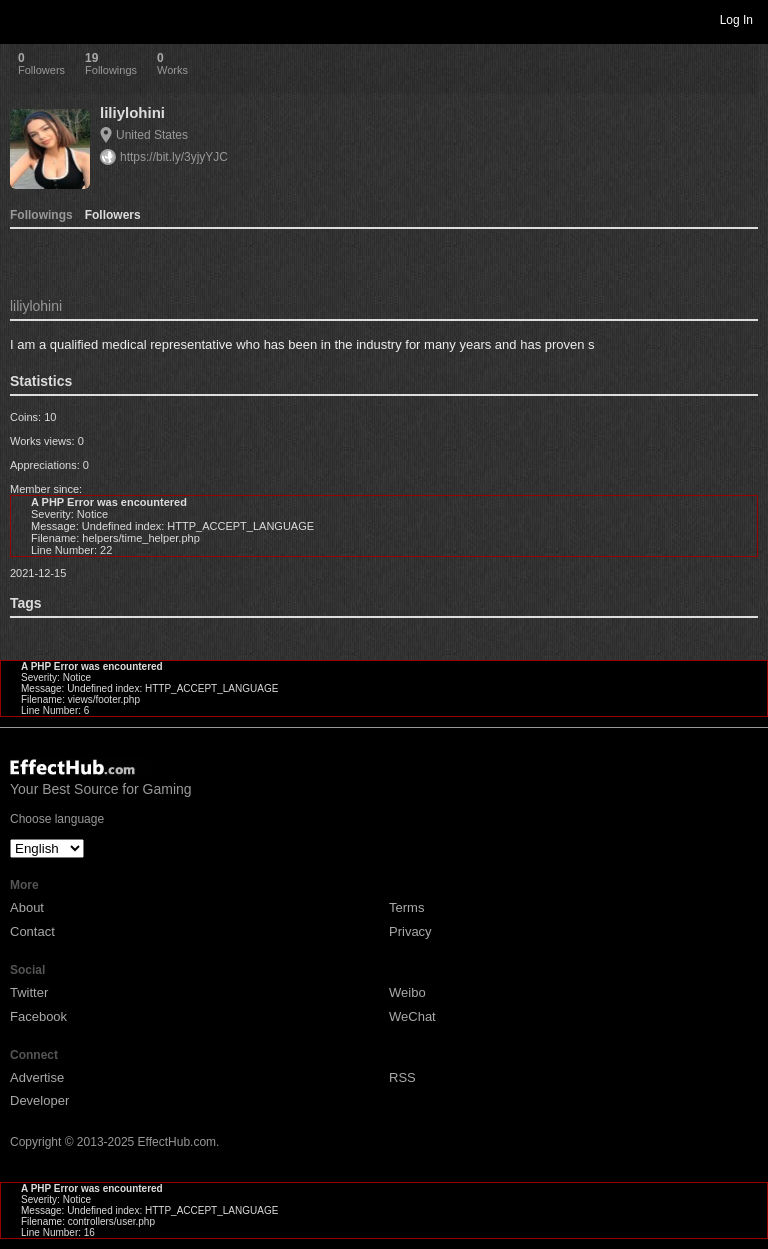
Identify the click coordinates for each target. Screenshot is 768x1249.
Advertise (37, 1077)
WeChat (412, 1016)
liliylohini (132, 112)
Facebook (38, 1016)
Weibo (407, 992)
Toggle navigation (24, 19)
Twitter (29, 992)
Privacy (410, 931)
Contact (32, 931)
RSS (402, 1077)
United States (152, 135)
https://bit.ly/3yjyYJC (174, 157)
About (27, 907)
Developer (39, 1100)
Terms (406, 907)
